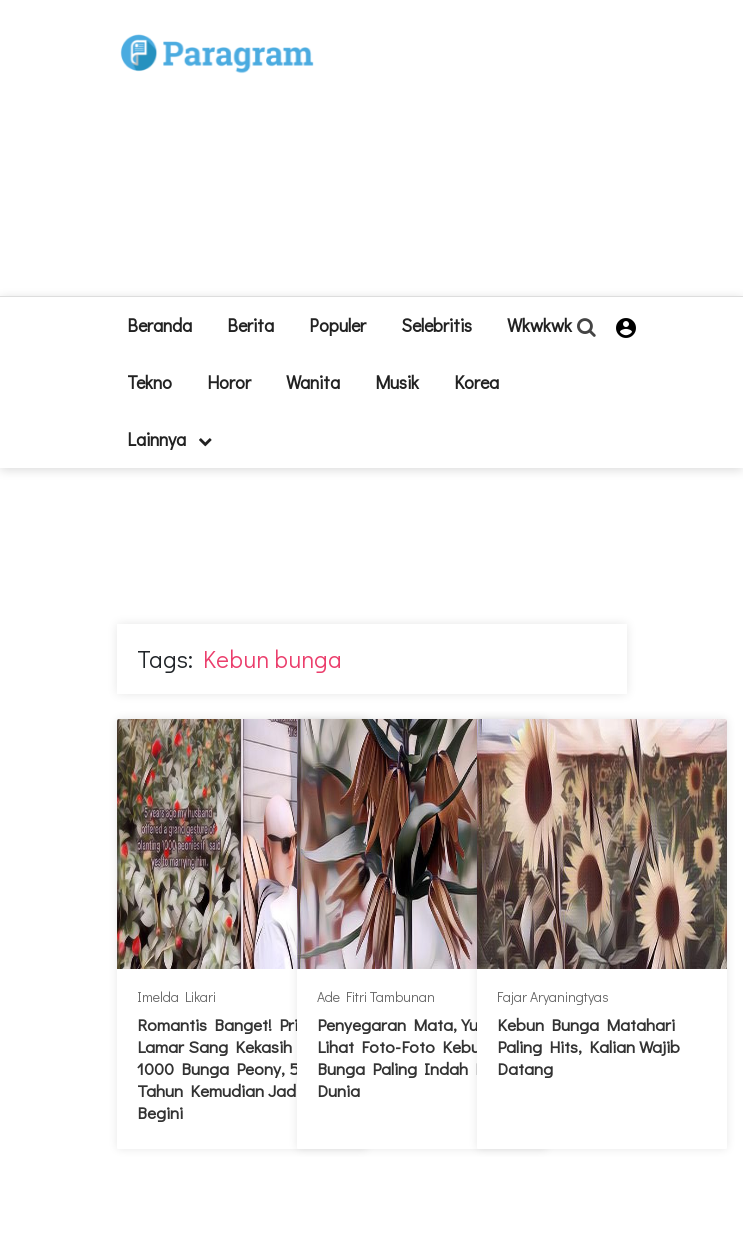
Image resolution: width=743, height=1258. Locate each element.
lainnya (169, 439)
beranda (159, 325)
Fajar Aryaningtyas (553, 996)
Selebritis (436, 325)
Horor (229, 382)
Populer (337, 325)
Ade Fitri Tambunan (376, 996)
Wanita (313, 382)
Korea (476, 382)
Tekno (149, 382)
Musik (397, 382)
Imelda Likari (176, 996)
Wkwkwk (539, 325)
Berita (250, 325)
